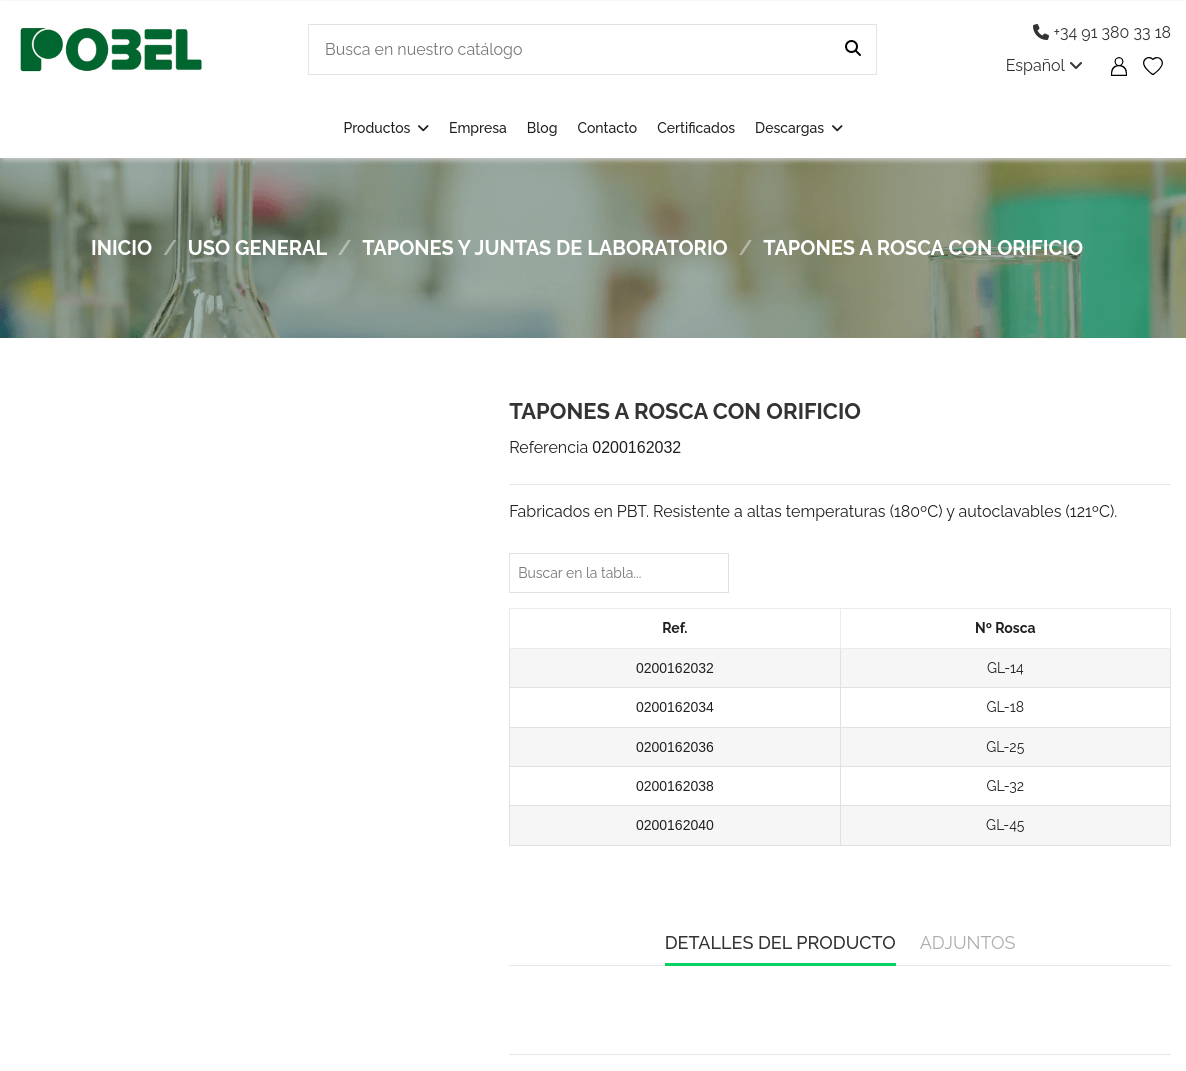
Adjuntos (968, 942)
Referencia (548, 447)
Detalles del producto (780, 942)
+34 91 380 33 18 (1102, 32)
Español (1044, 65)
